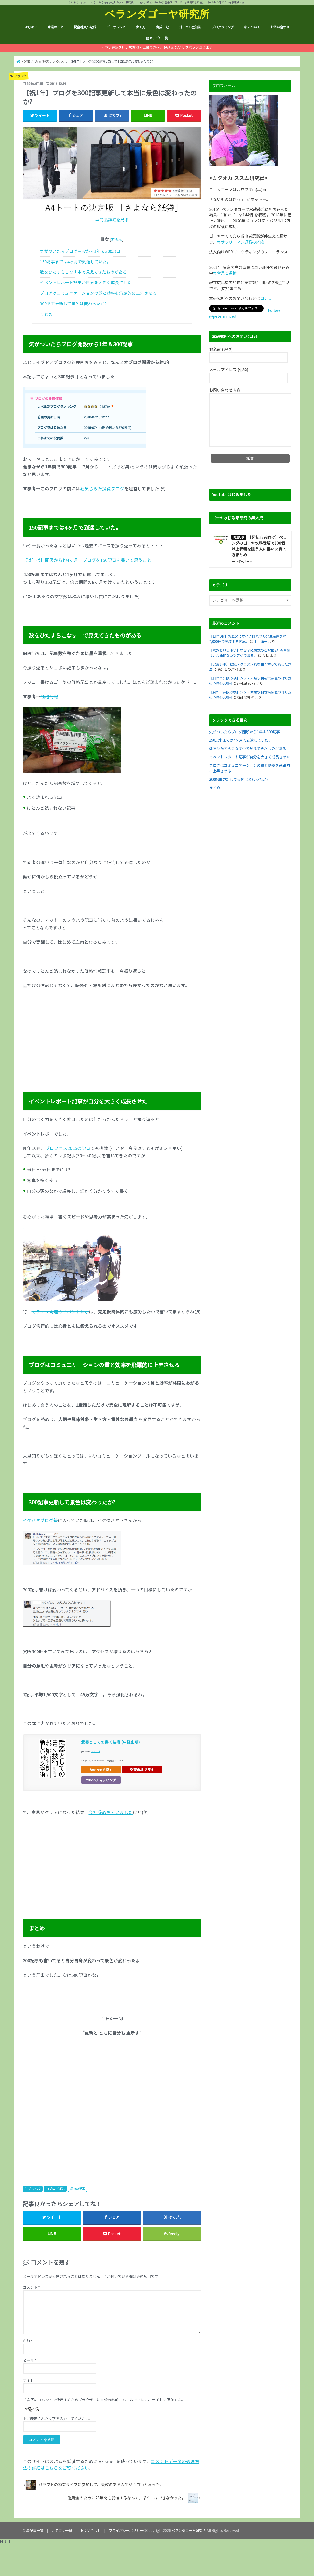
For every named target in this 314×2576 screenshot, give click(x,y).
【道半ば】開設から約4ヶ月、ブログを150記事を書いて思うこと (87, 560)
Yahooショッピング (101, 1780)
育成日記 (162, 27)
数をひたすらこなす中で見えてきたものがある (83, 272)
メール (29, 2360)
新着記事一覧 (33, 2530)
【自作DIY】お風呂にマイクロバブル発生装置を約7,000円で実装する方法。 (247, 639)
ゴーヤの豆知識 (190, 27)
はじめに (31, 27)
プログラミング (223, 27)
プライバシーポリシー (126, 2530)
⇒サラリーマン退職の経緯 (240, 242)
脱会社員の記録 (85, 27)
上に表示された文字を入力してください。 (58, 2418)
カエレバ (95, 1751)
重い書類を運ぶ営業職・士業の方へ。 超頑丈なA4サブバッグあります (159, 47)
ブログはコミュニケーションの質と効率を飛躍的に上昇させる (98, 293)
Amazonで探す (101, 1769)
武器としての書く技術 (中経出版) (110, 1742)
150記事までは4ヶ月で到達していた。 (75, 262)
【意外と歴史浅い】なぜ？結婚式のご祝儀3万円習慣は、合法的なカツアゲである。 (249, 653)
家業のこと (55, 27)
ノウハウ (34, 2188)
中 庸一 (260, 641)
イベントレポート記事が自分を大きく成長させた (86, 282)
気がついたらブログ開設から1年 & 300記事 (80, 251)
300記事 (79, 2188)
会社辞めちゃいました (111, 1812)
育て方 (140, 27)
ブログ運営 (57, 2188)
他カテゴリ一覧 (157, 38)
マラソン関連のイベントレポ (60, 1312)
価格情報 (49, 696)
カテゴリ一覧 (61, 2530)
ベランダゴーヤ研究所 (157, 14)
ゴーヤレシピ (116, 27)
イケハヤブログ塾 (40, 1520)
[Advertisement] (64, 1044)
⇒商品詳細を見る (112, 219)
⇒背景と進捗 (225, 273)
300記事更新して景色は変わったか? (73, 303)
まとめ (46, 314)
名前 (28, 2340)
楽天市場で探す (142, 1769)
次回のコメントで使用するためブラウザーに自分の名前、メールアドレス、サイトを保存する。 (106, 2399)
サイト (28, 2380)
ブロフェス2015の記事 (67, 1148)
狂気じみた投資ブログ (102, 488)
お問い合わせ (279, 27)
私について (252, 27)
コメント (31, 2287)
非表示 (116, 239)
